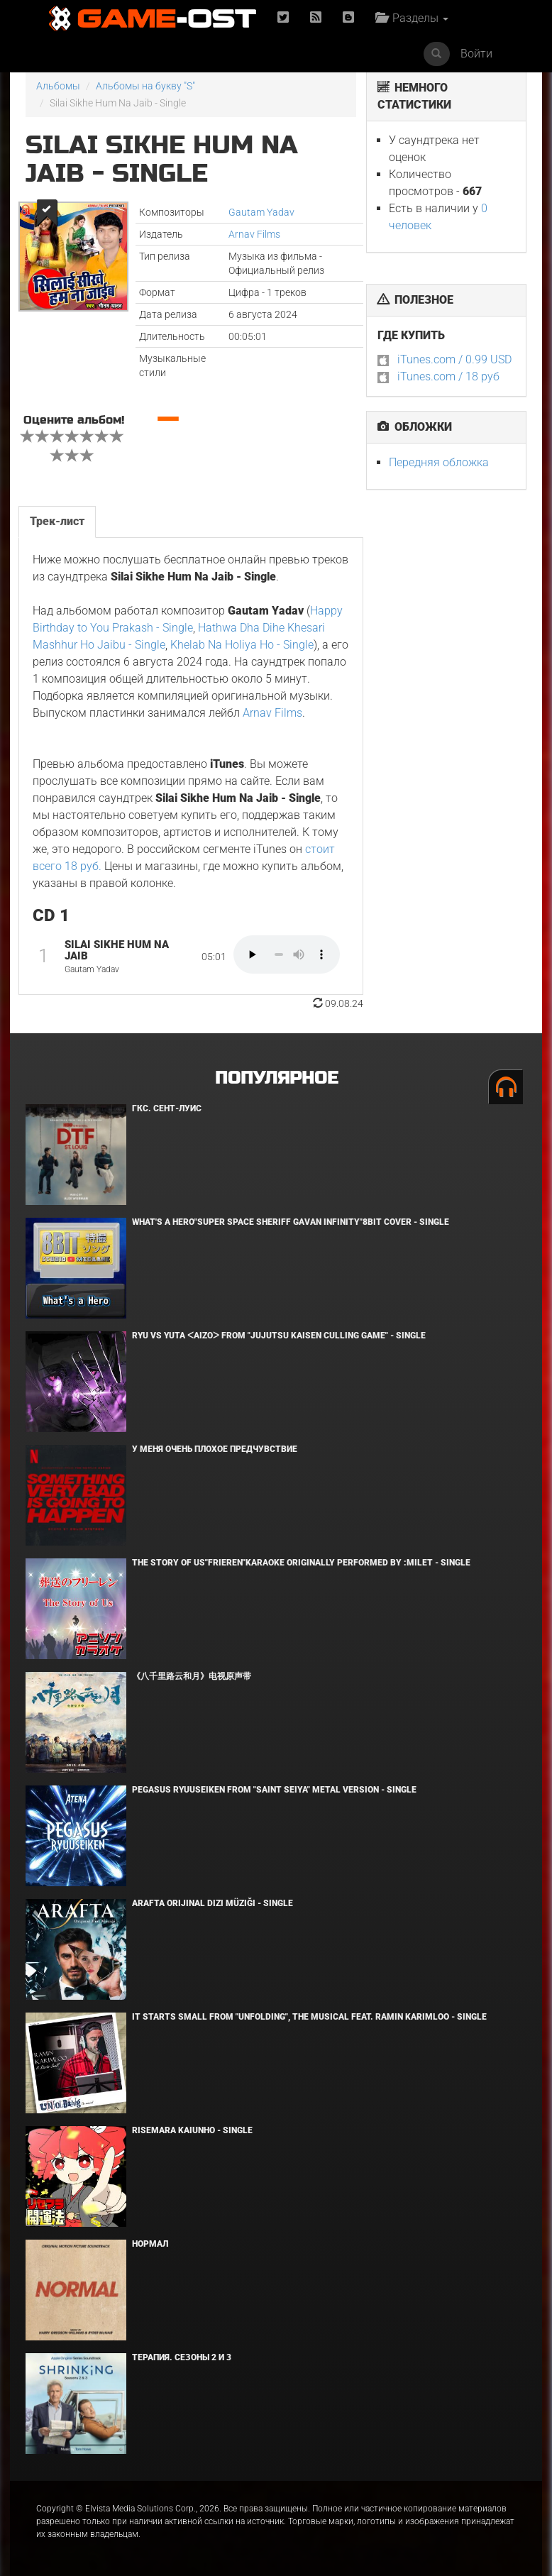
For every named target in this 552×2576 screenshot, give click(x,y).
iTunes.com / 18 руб (448, 376)
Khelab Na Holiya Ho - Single (242, 644)
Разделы (411, 18)
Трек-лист (57, 521)
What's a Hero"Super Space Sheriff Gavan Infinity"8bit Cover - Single (290, 1222)
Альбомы (58, 86)
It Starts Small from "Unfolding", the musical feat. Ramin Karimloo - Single (309, 2017)
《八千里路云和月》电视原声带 (191, 1676)
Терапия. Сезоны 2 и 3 (181, 2357)
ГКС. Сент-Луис (167, 1108)
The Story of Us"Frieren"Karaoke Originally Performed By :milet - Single (301, 1563)
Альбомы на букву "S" (145, 86)
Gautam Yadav (261, 212)
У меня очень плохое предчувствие (214, 1449)
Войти (476, 53)
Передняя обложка (439, 462)
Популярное (276, 1078)
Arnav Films (254, 234)
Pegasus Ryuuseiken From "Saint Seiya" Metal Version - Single (274, 1790)
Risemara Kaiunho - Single (192, 2130)
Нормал (150, 2244)
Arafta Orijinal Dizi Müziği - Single (212, 1903)
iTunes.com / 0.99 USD (454, 359)
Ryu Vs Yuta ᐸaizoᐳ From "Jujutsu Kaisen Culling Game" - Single (279, 1336)
